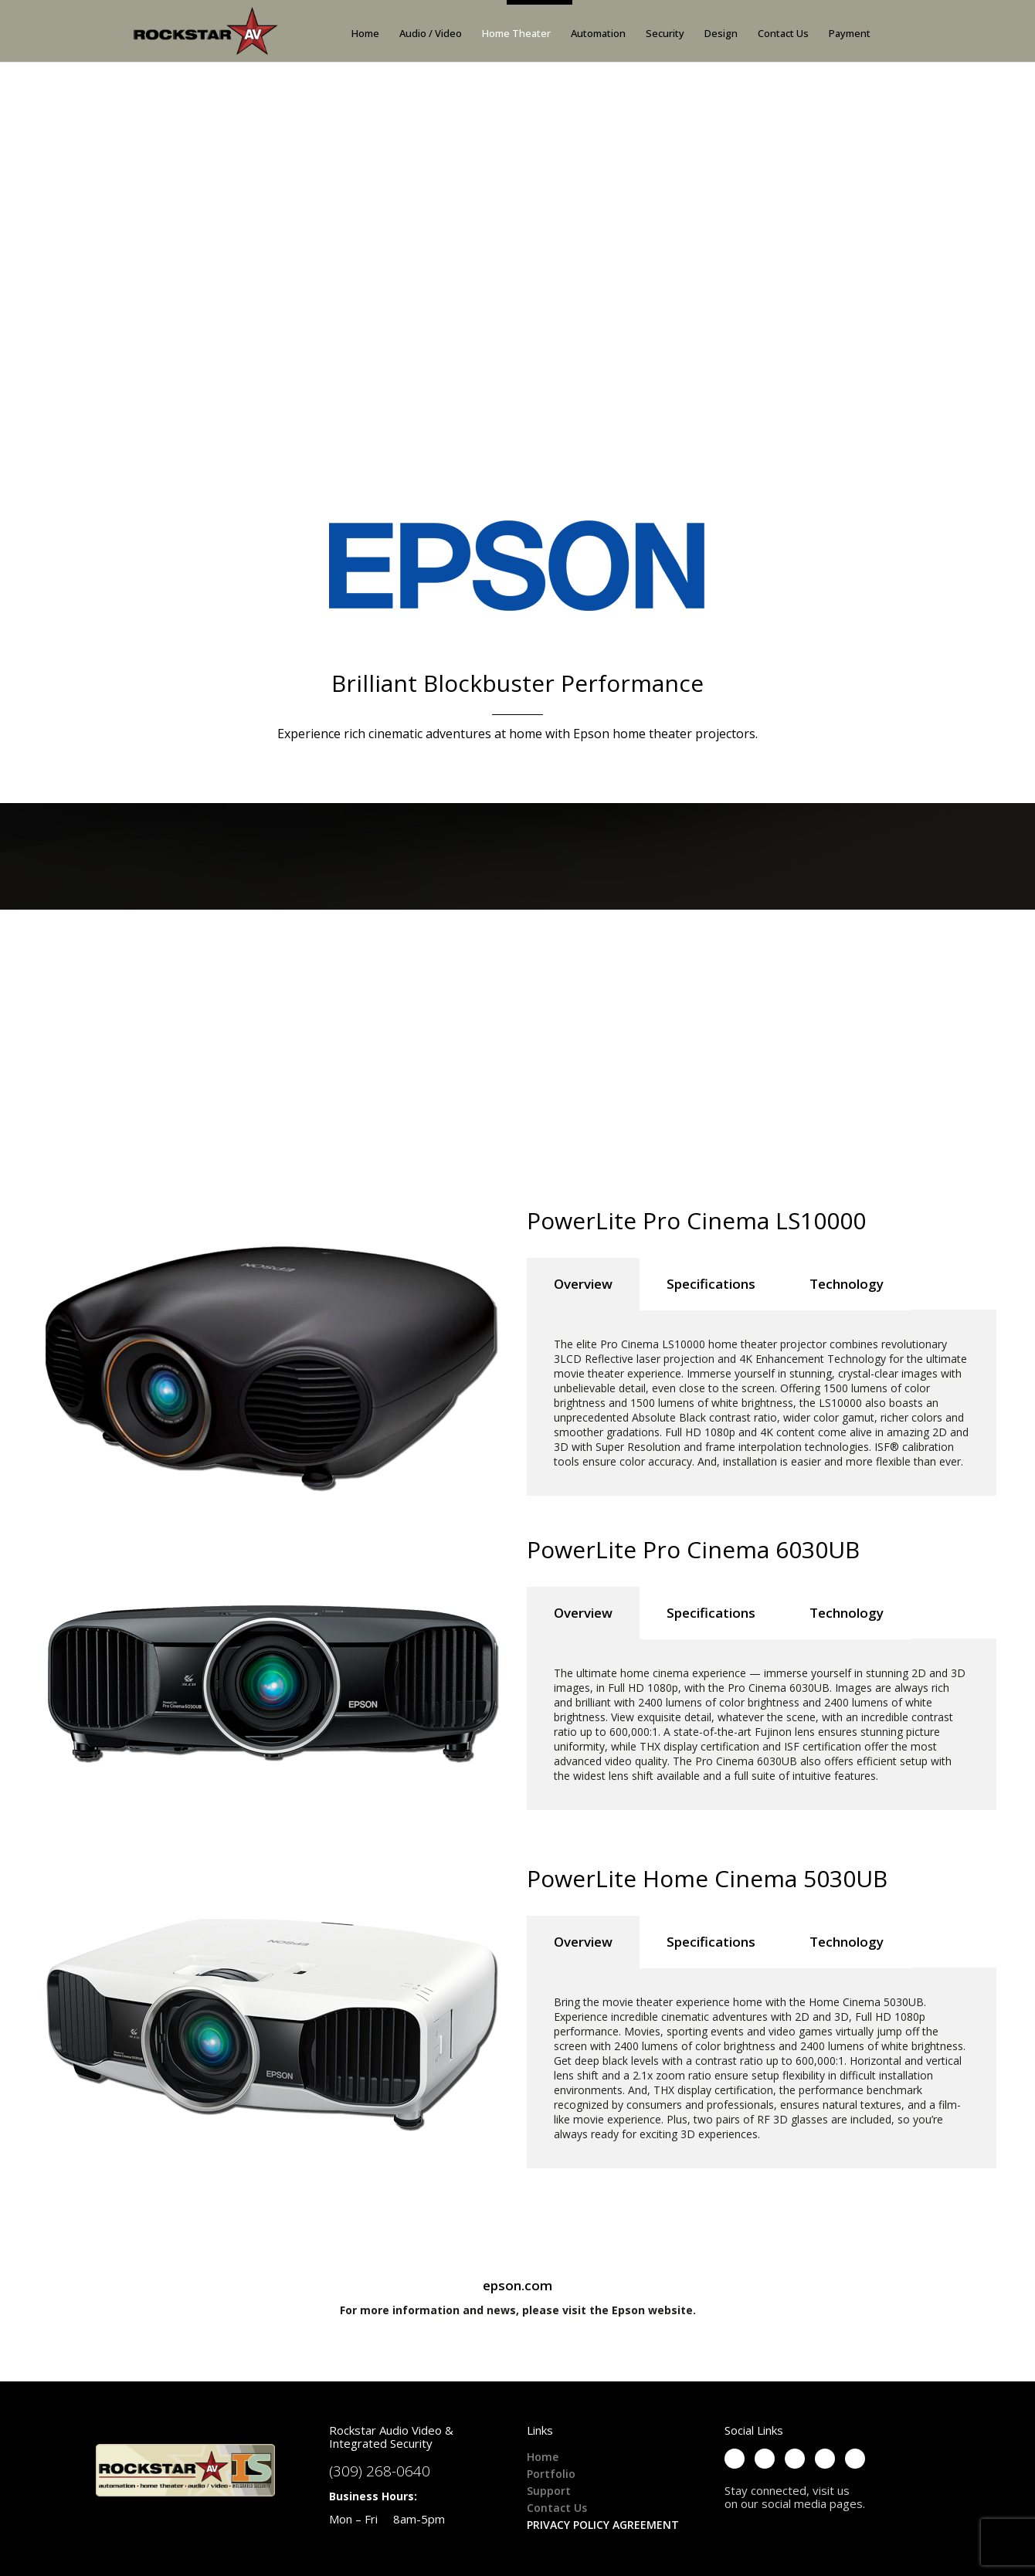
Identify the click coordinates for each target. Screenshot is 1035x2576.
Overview (583, 1284)
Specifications (711, 1284)
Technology (846, 1284)
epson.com (517, 2285)
